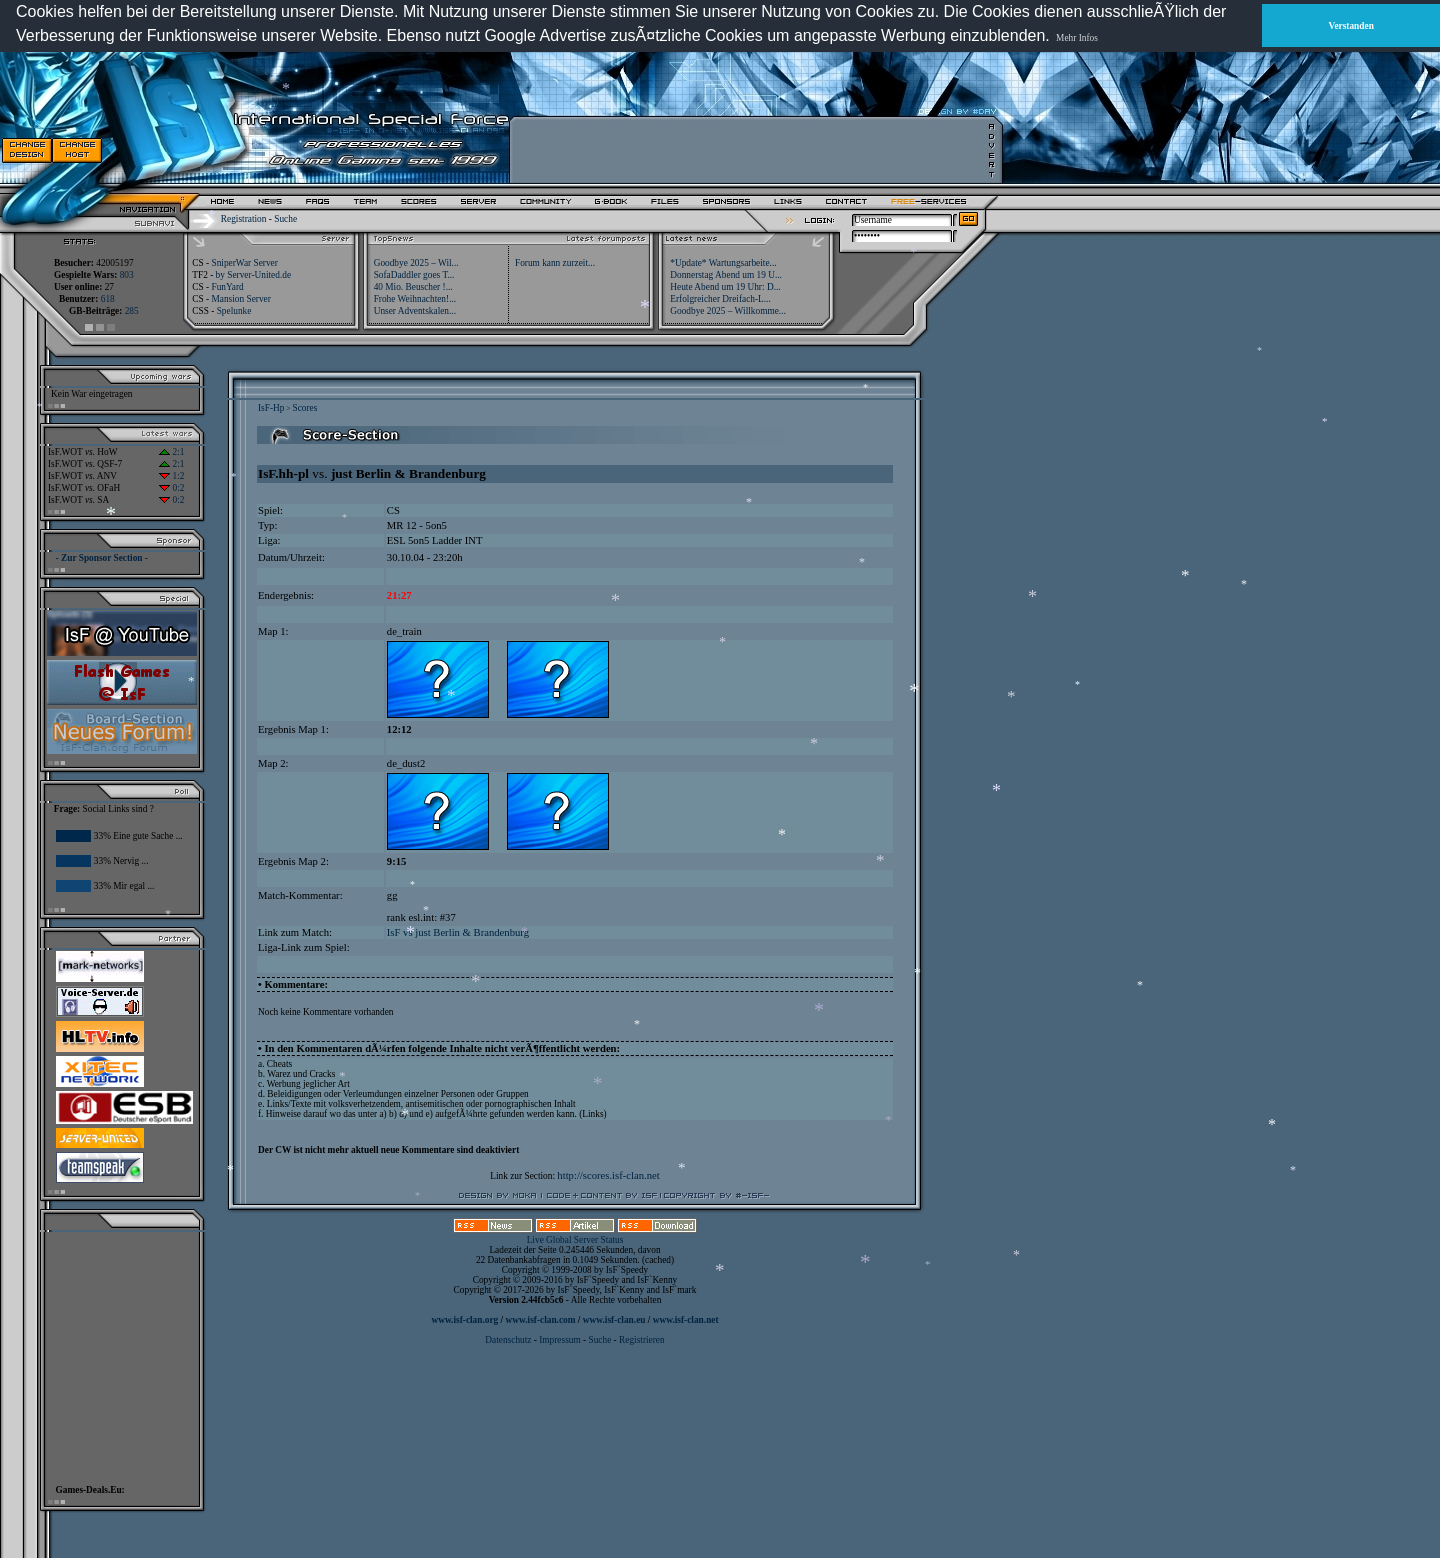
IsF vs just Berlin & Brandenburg (458, 932)
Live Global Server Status (575, 1240)
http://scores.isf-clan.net (608, 1175)
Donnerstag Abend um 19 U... (726, 275)
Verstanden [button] (1351, 26)
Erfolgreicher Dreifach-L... (720, 299)
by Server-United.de (253, 275)
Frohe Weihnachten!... (415, 299)
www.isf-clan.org (464, 1320)
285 (132, 311)
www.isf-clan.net (686, 1320)
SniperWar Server (244, 263)
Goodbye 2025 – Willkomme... (728, 311)
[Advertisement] (751, 150)
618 (108, 299)
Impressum (559, 1340)
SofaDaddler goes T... (414, 275)
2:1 (171, 452)
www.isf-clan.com (541, 1320)
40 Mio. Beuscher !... (413, 287)
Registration (244, 219)
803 (127, 275)
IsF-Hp (271, 408)
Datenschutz (509, 1340)
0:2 (171, 488)
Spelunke (234, 311)
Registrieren (642, 1340)
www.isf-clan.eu (614, 1320)
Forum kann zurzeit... (555, 263)
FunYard (227, 287)
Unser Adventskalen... (415, 311)
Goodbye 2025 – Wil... (416, 263)
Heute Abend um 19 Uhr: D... (725, 287)
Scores (304, 408)
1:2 (171, 476)
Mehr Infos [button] (1077, 38)
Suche (285, 219)
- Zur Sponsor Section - (102, 558)
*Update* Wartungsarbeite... (723, 263)
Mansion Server (240, 299)
